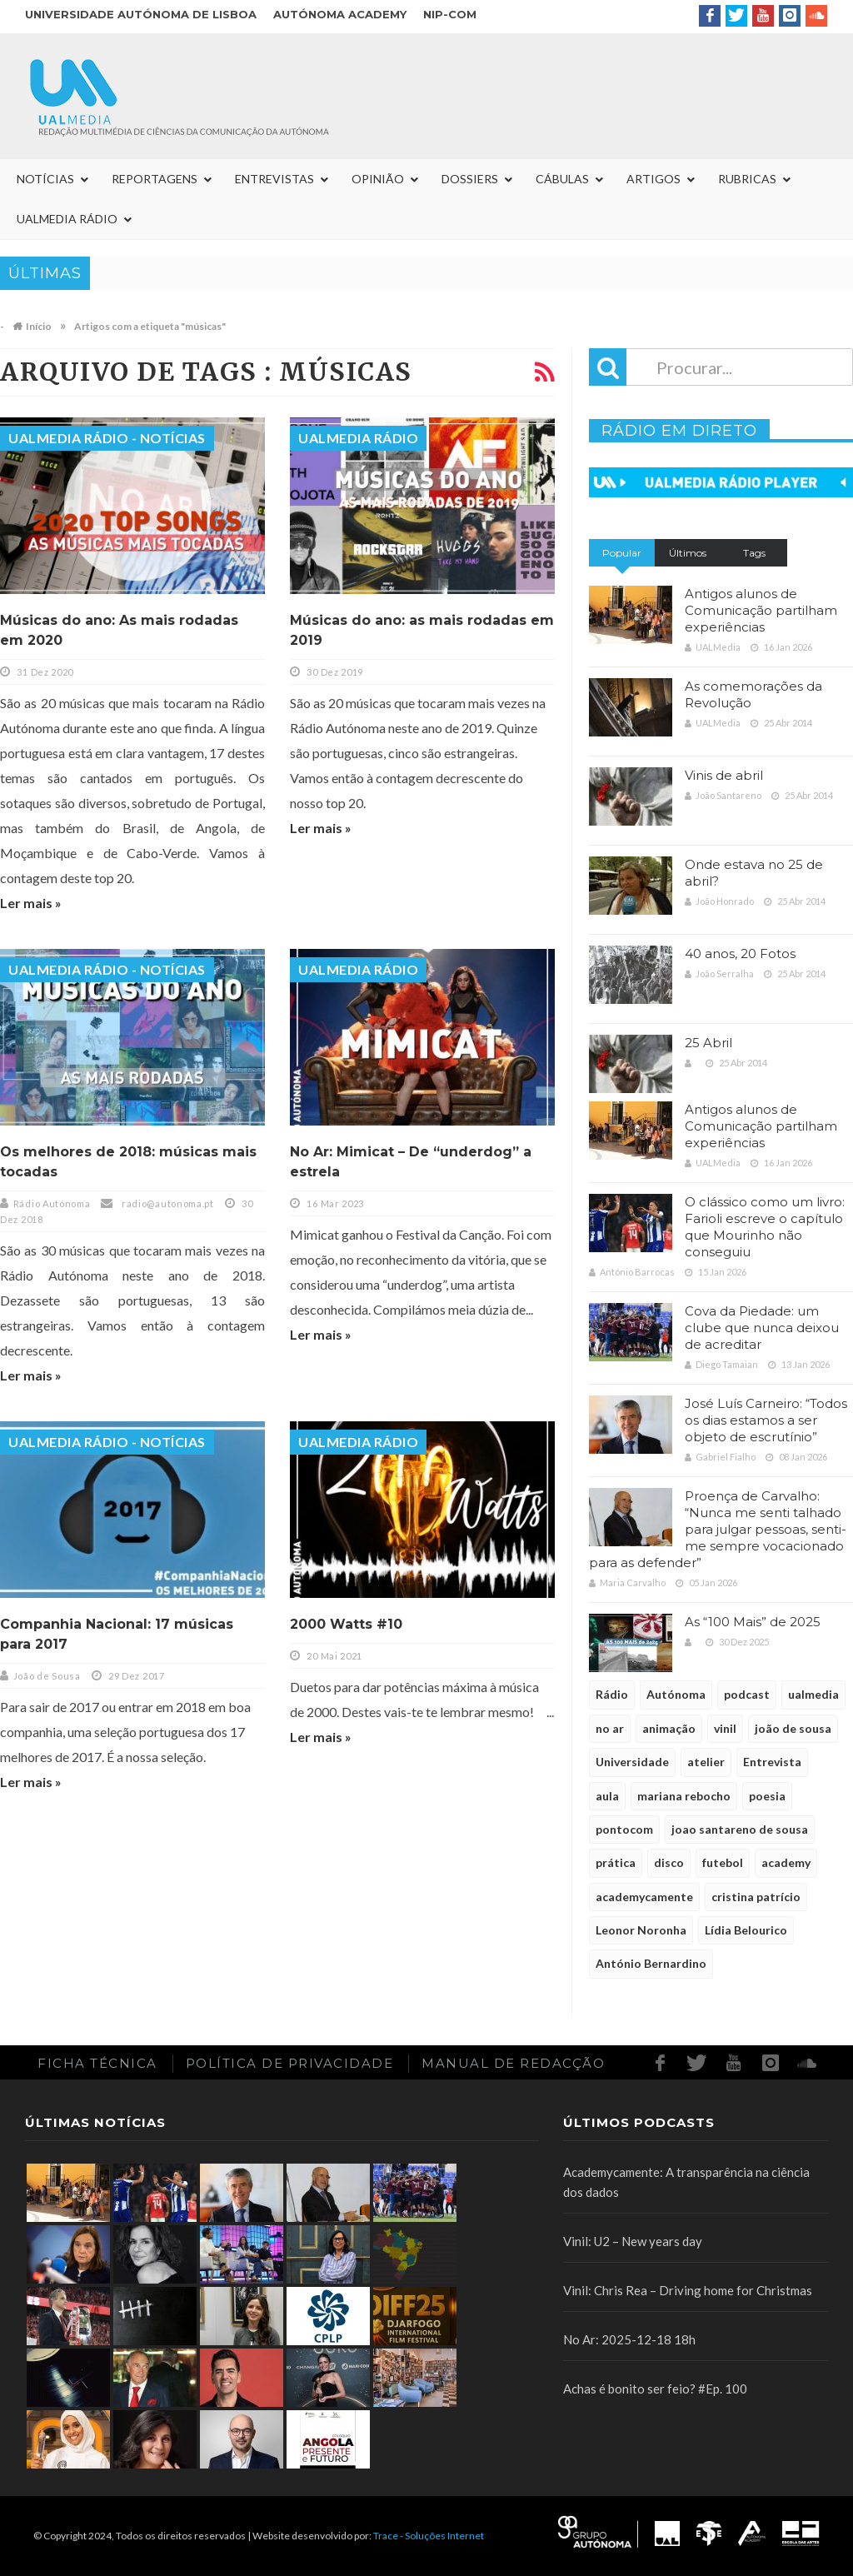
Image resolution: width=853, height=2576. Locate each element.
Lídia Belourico (746, 1930)
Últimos (687, 553)
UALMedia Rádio (358, 438)
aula (607, 1796)
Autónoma (676, 1694)
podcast (747, 1694)
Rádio (612, 1694)
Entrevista (772, 1762)
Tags (754, 553)
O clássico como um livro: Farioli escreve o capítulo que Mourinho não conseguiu (765, 1227)
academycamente (644, 1897)
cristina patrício (756, 1897)
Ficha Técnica (97, 2063)
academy (786, 1862)
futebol (722, 1862)
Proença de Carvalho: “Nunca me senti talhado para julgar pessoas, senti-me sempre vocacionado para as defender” (717, 1529)
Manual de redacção (513, 2063)
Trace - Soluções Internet (428, 2535)
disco (669, 1862)
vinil (725, 1728)
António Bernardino (651, 1963)
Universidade (632, 1762)
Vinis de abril (724, 775)
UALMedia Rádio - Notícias (107, 438)
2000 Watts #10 (346, 1624)
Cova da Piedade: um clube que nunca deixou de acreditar (762, 1327)
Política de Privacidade (290, 2063)
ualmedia (813, 1694)
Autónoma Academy (340, 14)
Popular (621, 553)
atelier (706, 1762)
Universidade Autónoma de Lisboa (141, 14)
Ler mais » (31, 903)
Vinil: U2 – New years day (632, 2241)
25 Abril (708, 1043)
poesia (767, 1796)
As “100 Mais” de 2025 (753, 1622)
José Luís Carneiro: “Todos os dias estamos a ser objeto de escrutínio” (766, 1420)
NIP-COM (449, 14)
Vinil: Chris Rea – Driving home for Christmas (687, 2290)
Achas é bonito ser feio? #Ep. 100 (655, 2388)
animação (669, 1728)
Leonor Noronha (641, 1930)
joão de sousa (793, 1728)
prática (616, 1862)
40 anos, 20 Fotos (740, 953)
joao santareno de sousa (739, 1829)
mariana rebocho (684, 1796)
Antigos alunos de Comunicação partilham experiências (761, 610)
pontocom (624, 1829)
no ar (610, 1728)
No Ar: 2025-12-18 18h (629, 2339)
